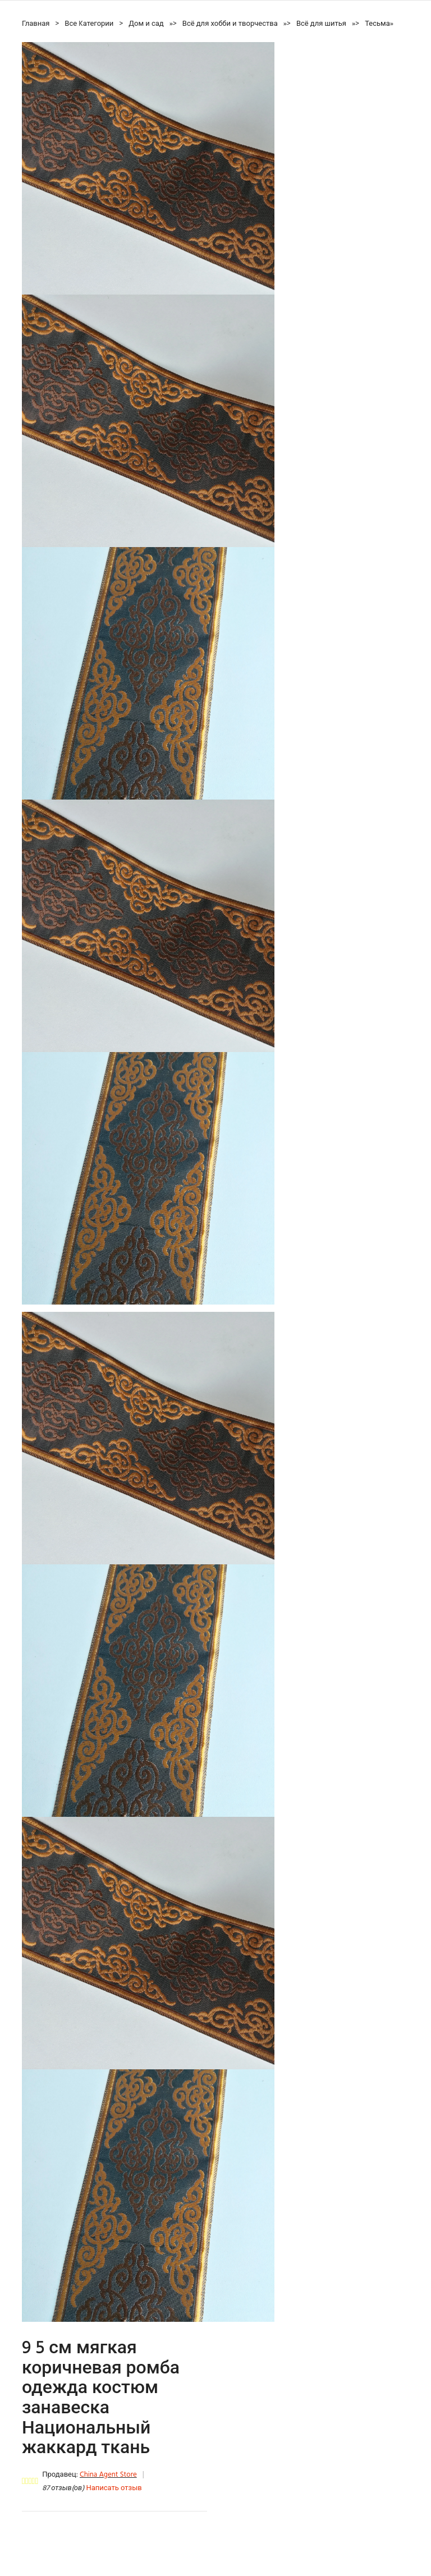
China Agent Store (108, 2475)
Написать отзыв (113, 2488)
